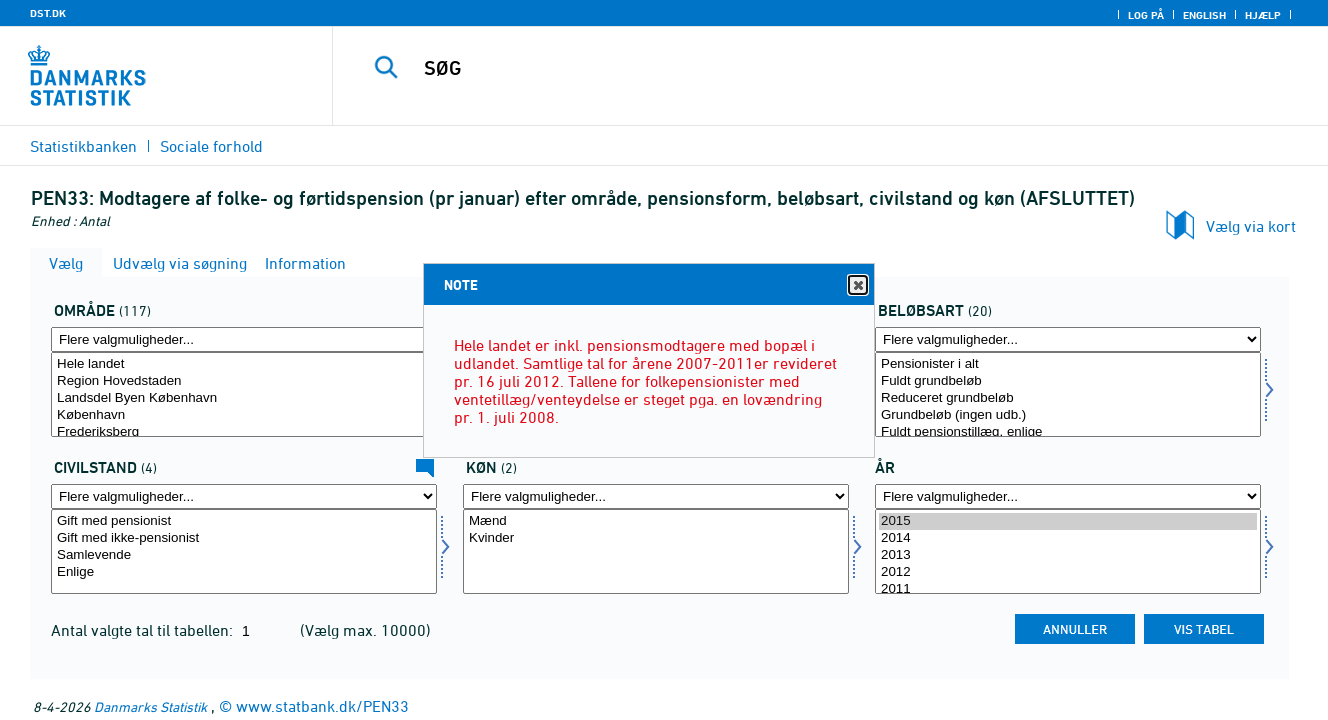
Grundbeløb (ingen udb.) (1068, 415)
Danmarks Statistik (150, 706)
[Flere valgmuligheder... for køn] (656, 496)
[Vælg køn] (656, 551)
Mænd (656, 521)
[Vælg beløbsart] (1068, 394)
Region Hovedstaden (244, 381)
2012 (1068, 572)
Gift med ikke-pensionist (244, 538)
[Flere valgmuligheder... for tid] (1068, 496)
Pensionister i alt (1068, 364)
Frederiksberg (244, 432)
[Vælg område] (244, 394)
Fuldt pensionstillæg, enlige (1068, 432)
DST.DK (48, 13)
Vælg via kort (1251, 226)
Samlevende (244, 555)
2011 (1068, 589)
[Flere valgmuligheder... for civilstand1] (244, 496)
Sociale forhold (211, 146)
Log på (1146, 15)
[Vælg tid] (1068, 551)
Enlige (244, 572)
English (1204, 15)
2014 (1068, 538)
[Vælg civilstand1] (244, 551)
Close (857, 285)
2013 (1068, 555)
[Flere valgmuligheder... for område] (244, 339)
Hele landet (244, 364)
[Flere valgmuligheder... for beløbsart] (1068, 339)
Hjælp (1263, 15)
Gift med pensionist (244, 521)
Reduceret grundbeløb (1068, 398)
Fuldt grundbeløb (1068, 381)
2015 (1068, 521)
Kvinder (656, 538)
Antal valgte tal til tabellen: (144, 630)
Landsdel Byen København (244, 398)
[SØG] (809, 68)
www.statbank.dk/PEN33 (322, 706)
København (244, 415)
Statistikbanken (83, 146)
